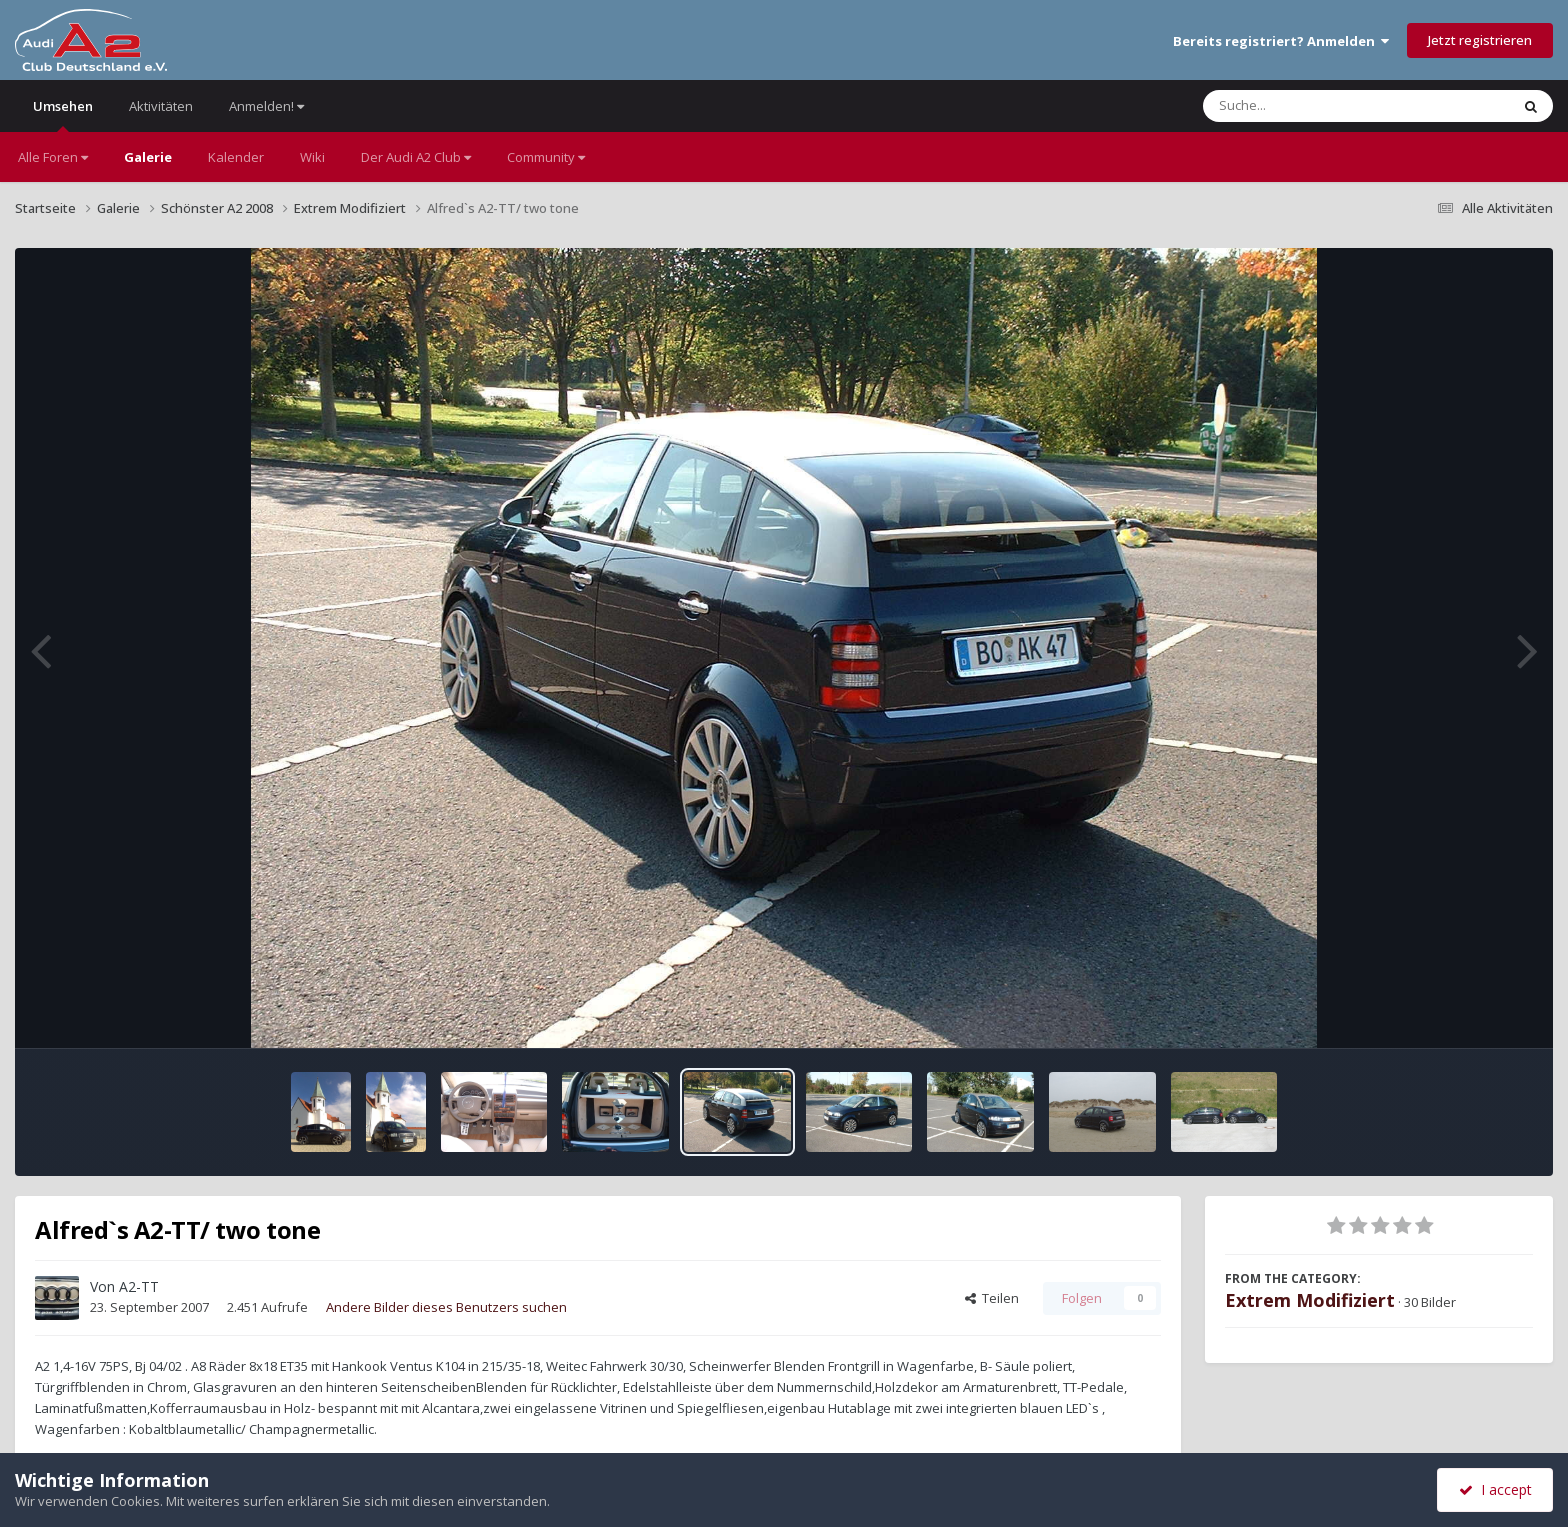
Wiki (312, 157)
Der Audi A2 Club (416, 157)
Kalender (236, 157)
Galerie (148, 157)
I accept (1495, 1489)
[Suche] (1315, 106)
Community (546, 157)
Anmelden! (266, 106)
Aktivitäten (161, 106)
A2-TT (139, 1286)
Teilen (992, 1298)
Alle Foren (53, 157)
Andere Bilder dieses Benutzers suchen (446, 1307)
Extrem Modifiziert (1310, 1300)
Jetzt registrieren (1480, 40)
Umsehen (63, 114)
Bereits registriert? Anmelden (1281, 41)
